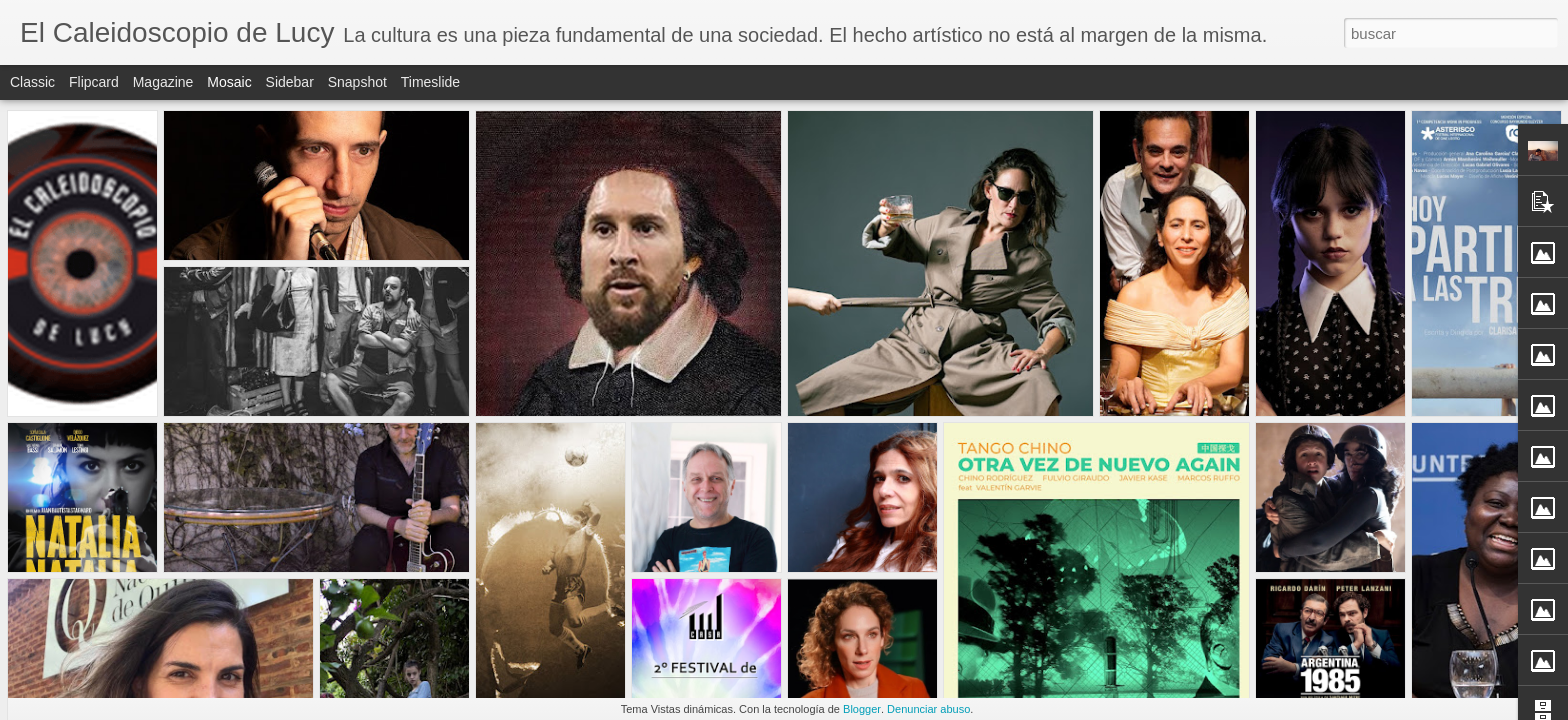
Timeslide (430, 82)
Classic (32, 82)
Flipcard (94, 82)
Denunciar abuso (928, 709)
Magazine (163, 82)
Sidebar (290, 82)
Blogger (862, 709)
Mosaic (229, 82)
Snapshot (357, 82)
